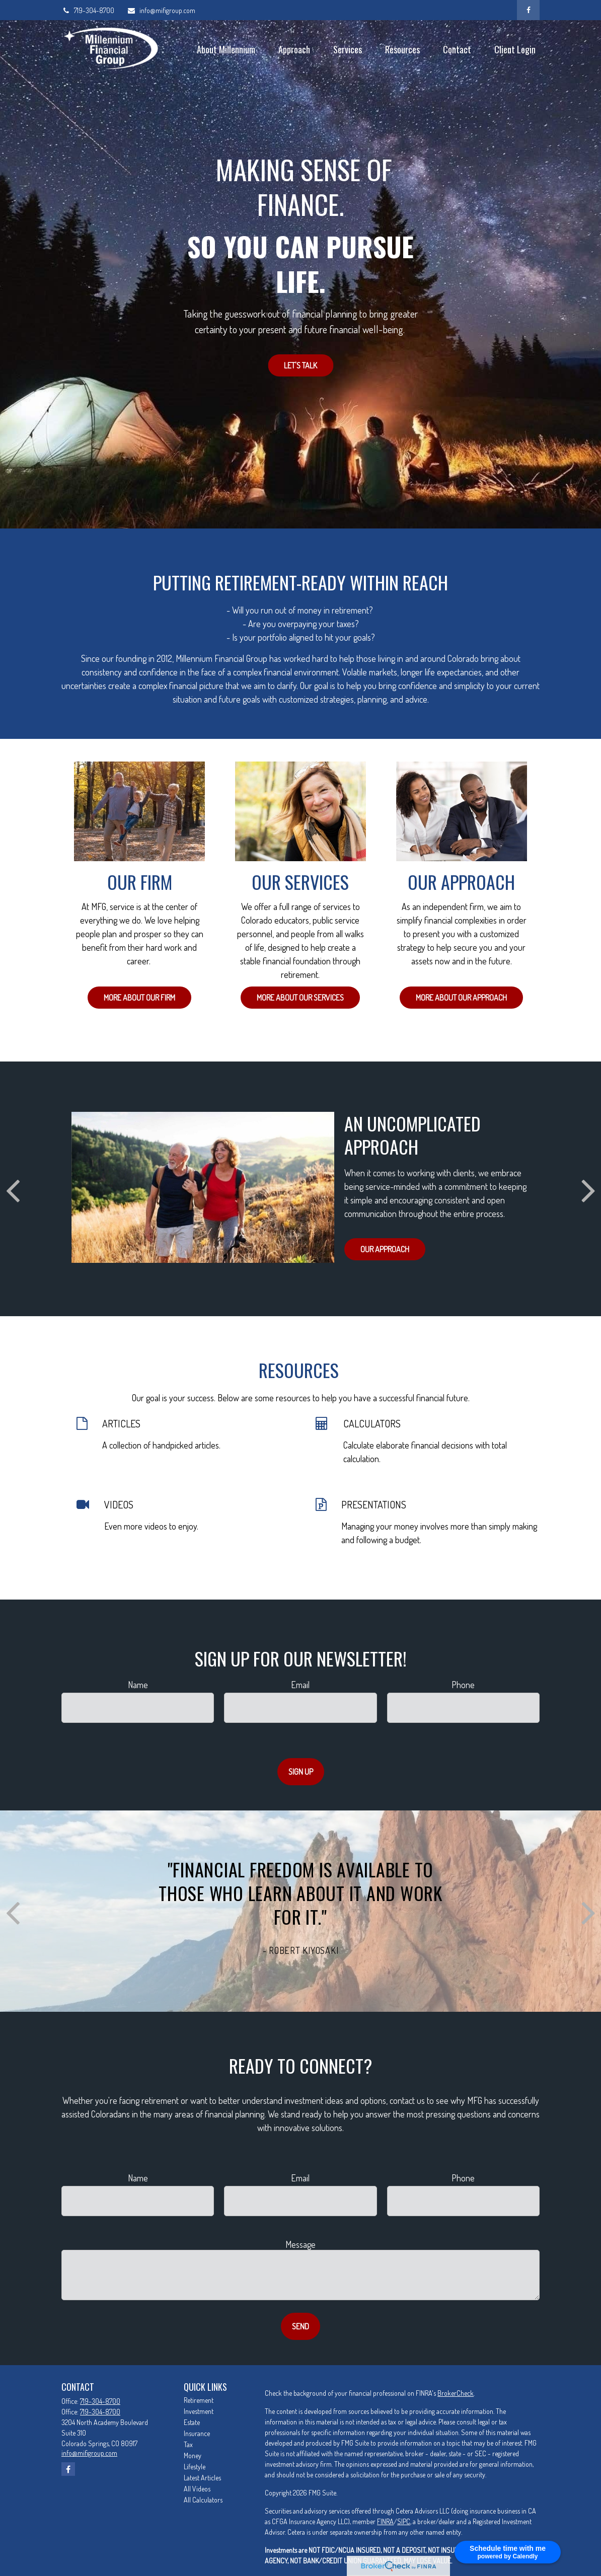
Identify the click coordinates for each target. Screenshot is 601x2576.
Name (138, 1684)
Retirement (198, 2400)
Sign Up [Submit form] (300, 1772)
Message (300, 2244)
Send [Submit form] (300, 2326)
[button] (226, 49)
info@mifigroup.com (161, 10)
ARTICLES (121, 1423)
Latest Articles (202, 2477)
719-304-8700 (87, 10)
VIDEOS (118, 1504)
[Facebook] (528, 10)
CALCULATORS (372, 1423)
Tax (188, 2444)
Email (300, 1684)
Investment (198, 2411)
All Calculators (203, 2499)
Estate (192, 2422)
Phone (463, 1684)
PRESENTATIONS (373, 1504)
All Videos (197, 2488)
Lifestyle (194, 2466)
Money (192, 2455)
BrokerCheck (455, 2393)
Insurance (197, 2433)
